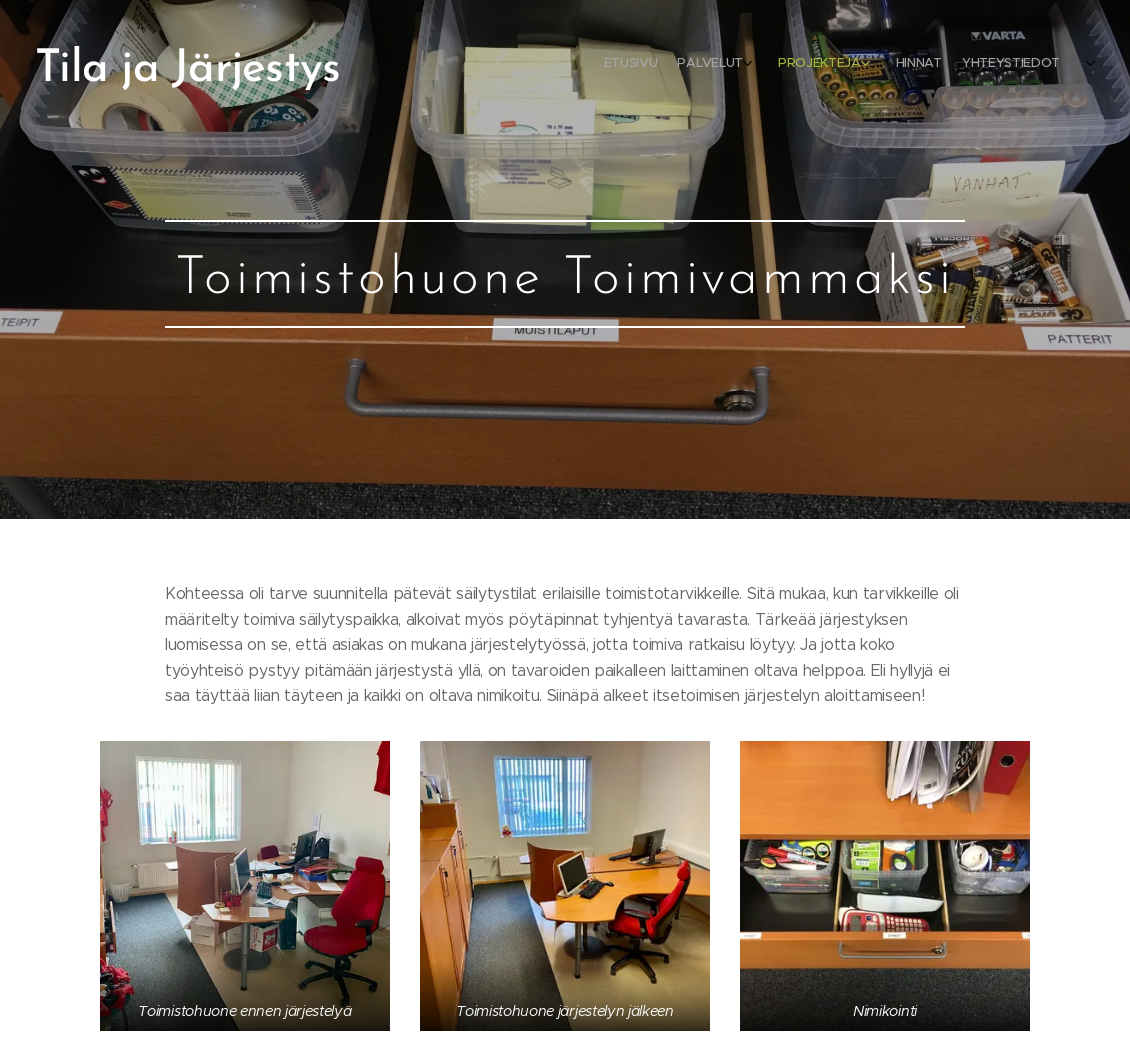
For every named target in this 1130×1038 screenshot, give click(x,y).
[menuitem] (967, 65)
